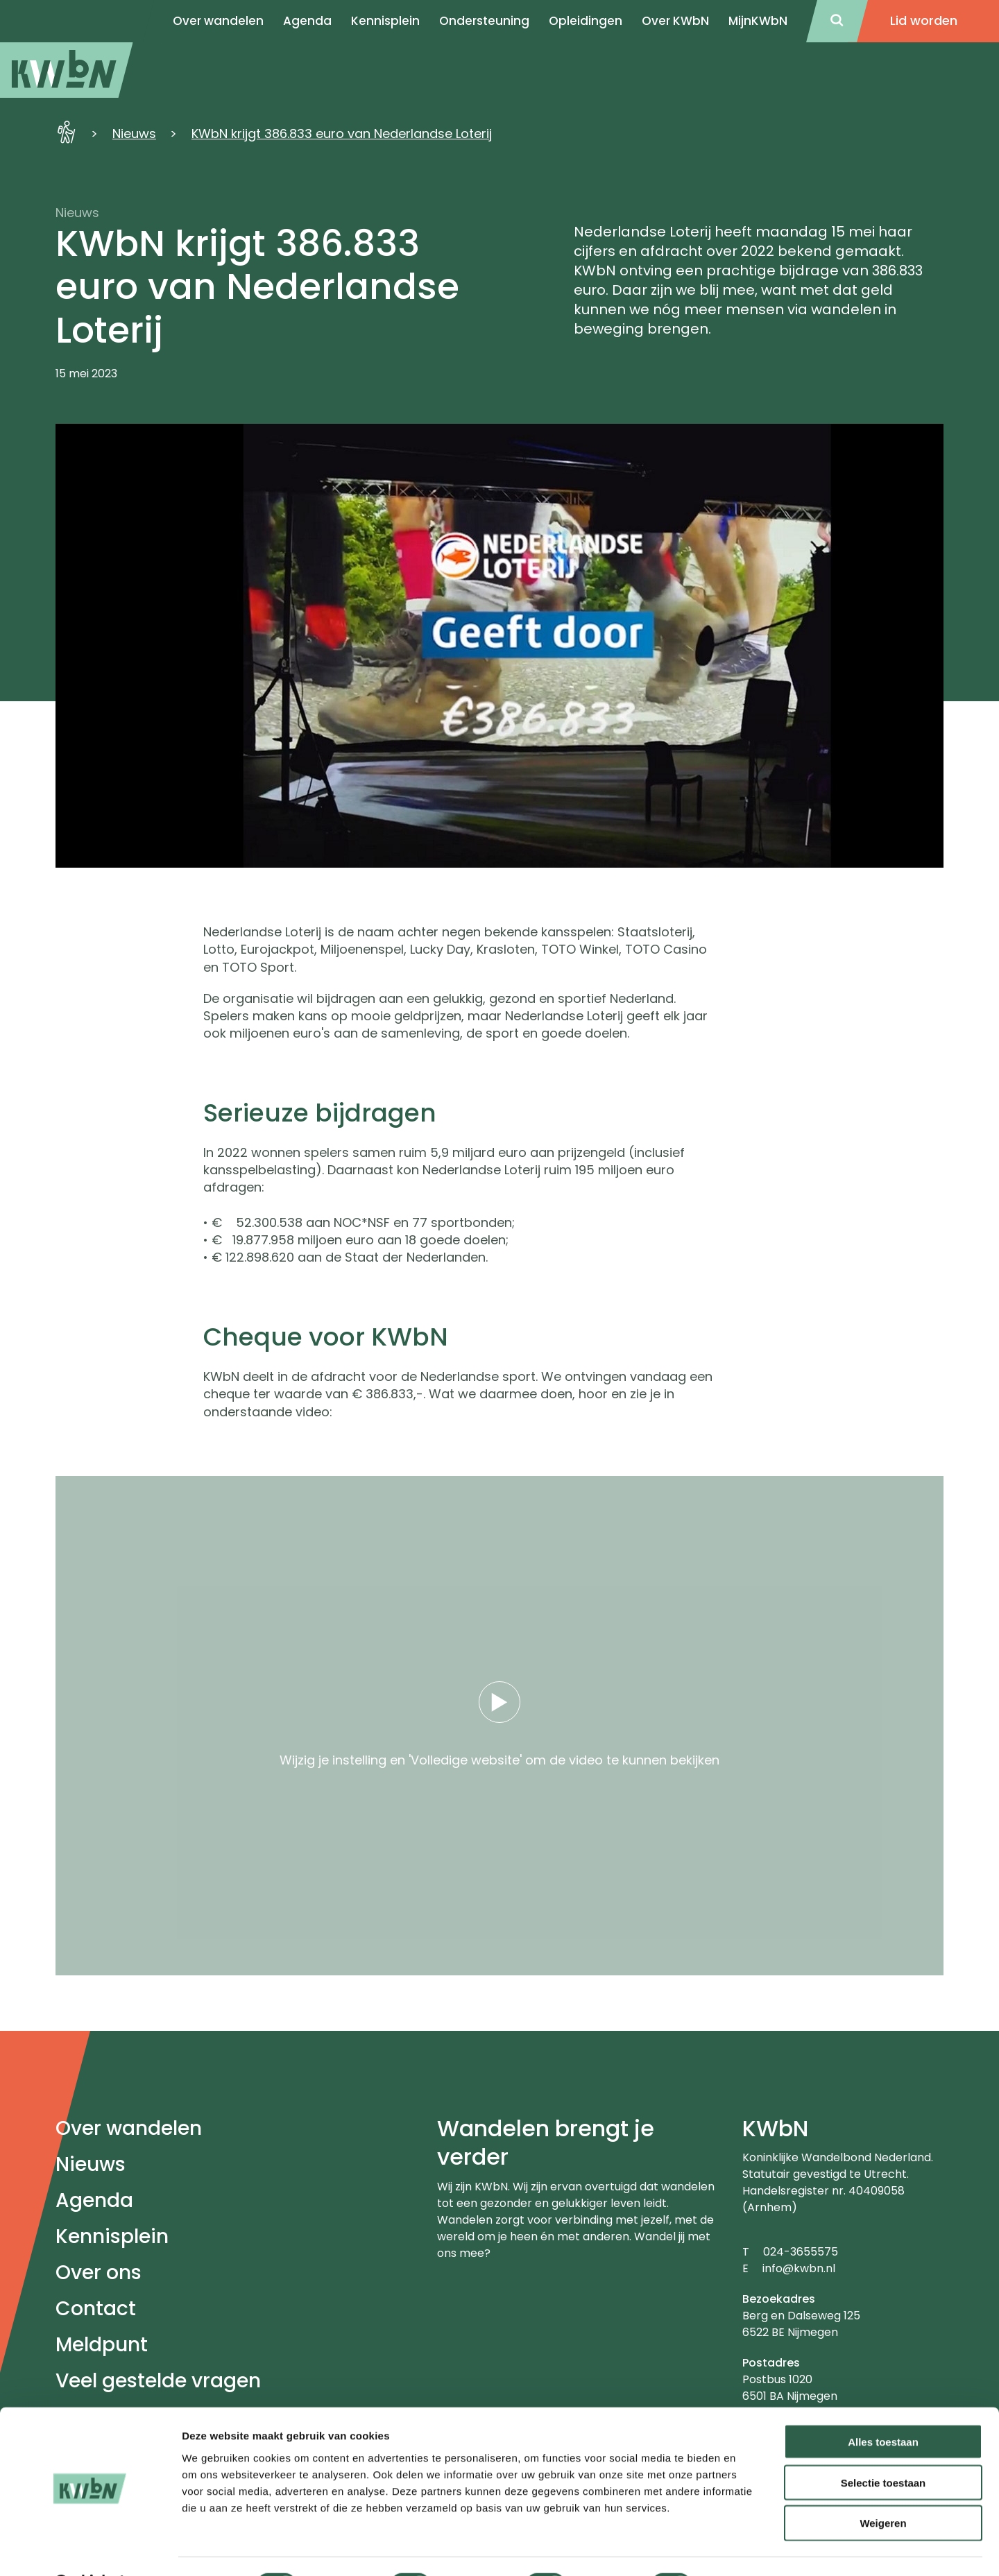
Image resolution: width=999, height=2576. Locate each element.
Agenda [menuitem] (307, 20)
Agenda (94, 2200)
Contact (96, 2308)
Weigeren (883, 2487)
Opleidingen (585, 20)
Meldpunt (102, 2344)
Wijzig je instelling (333, 1760)
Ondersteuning (484, 20)
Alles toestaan (883, 2406)
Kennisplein (385, 20)
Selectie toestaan (883, 2447)
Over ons (99, 2272)
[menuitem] (66, 70)
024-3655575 (800, 2252)
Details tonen (750, 2548)
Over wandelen (129, 2128)
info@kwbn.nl (798, 2268)
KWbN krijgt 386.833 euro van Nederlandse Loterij (341, 133)
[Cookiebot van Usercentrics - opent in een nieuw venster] (90, 2549)
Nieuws (134, 133)
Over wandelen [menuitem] (218, 20)
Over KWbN (675, 20)
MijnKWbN (757, 20)
